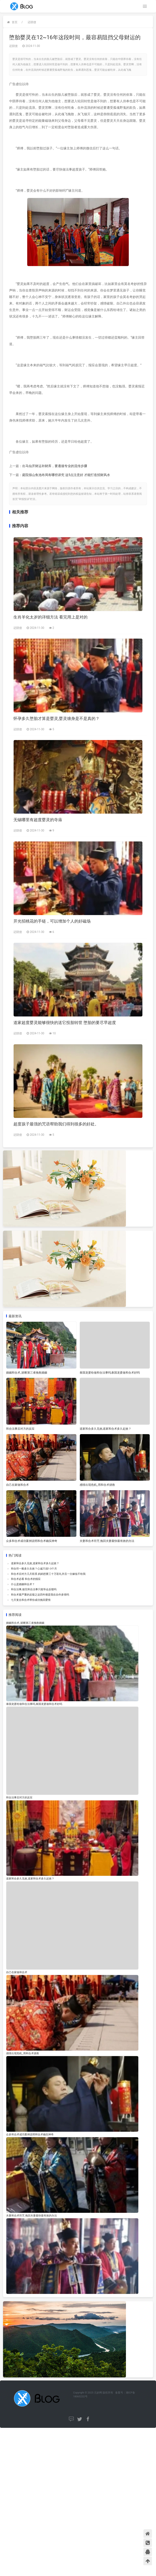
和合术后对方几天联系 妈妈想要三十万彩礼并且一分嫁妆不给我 (48, 1573)
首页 (14, 22)
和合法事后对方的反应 (20, 1428)
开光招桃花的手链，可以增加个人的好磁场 (52, 921)
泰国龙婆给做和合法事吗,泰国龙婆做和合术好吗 (110, 1372)
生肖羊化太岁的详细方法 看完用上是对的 (50, 617)
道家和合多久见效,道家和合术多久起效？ (105, 1428)
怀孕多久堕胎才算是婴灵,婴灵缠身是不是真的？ (56, 718)
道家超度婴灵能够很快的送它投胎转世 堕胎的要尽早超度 (64, 1022)
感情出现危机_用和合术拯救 (97, 1484)
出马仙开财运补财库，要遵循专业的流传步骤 (54, 466)
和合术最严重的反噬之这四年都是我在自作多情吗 (40, 1594)
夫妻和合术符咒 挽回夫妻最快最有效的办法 (107, 1540)
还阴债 (32, 22)
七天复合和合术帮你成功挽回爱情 (31, 1599)
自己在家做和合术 (17, 1484)
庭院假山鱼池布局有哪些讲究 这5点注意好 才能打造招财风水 (66, 475)
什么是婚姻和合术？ (23, 1584)
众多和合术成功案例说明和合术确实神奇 (31, 1540)
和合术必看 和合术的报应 (26, 1578)
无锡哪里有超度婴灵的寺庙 (37, 819)
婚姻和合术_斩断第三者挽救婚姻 (26, 1372)
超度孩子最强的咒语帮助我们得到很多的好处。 (56, 1124)
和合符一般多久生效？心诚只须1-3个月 (34, 1568)
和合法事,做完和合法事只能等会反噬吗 (33, 1589)
